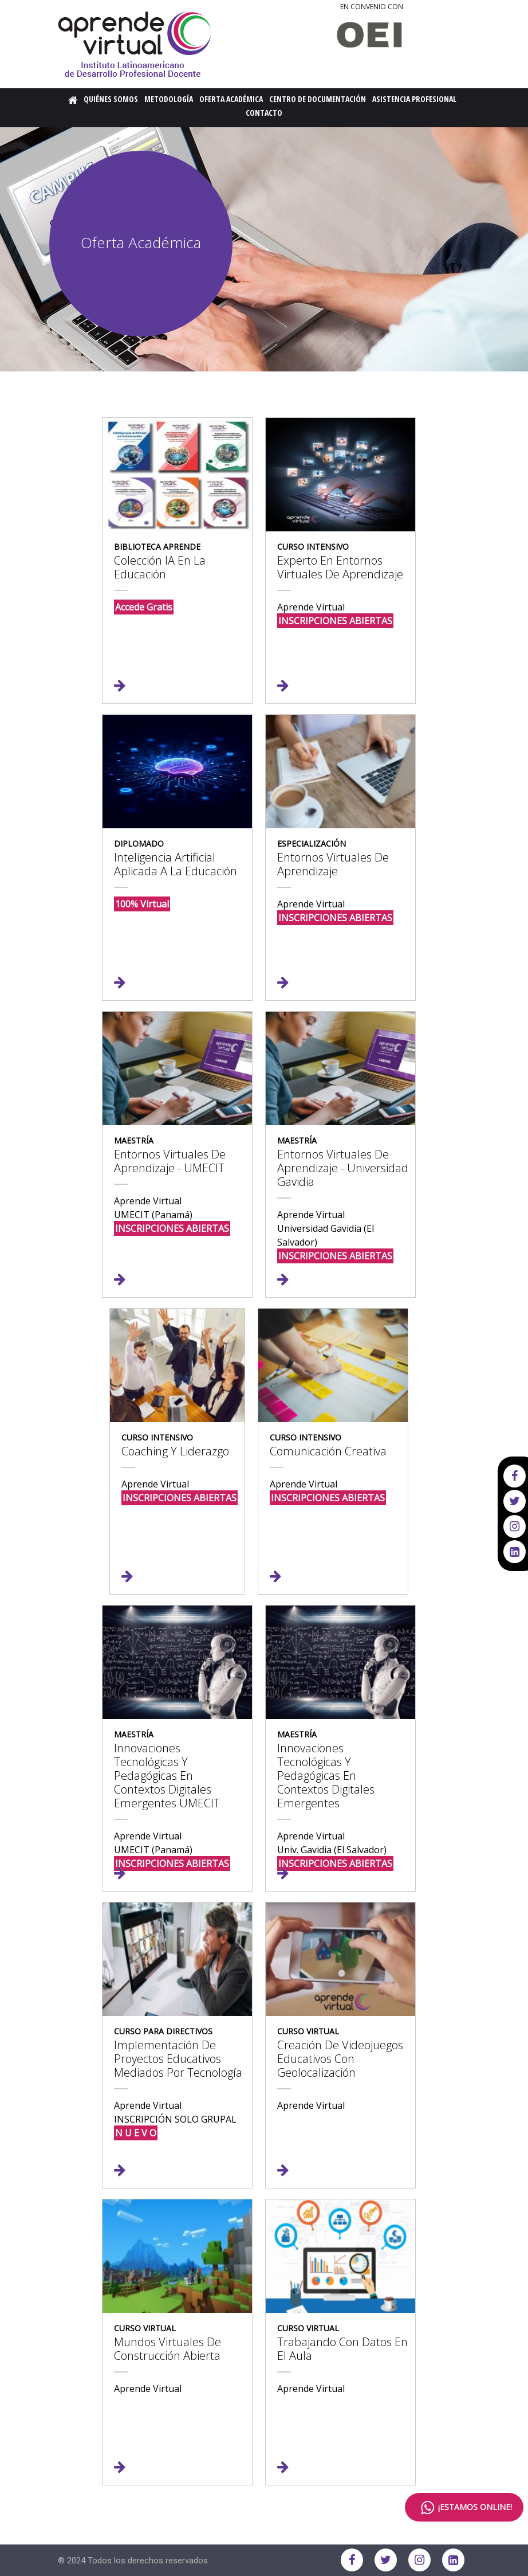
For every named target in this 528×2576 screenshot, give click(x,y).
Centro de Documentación (317, 99)
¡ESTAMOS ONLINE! (464, 2507)
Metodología (168, 99)
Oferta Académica (231, 99)
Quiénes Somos (111, 99)
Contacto (264, 113)
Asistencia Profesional (414, 99)
